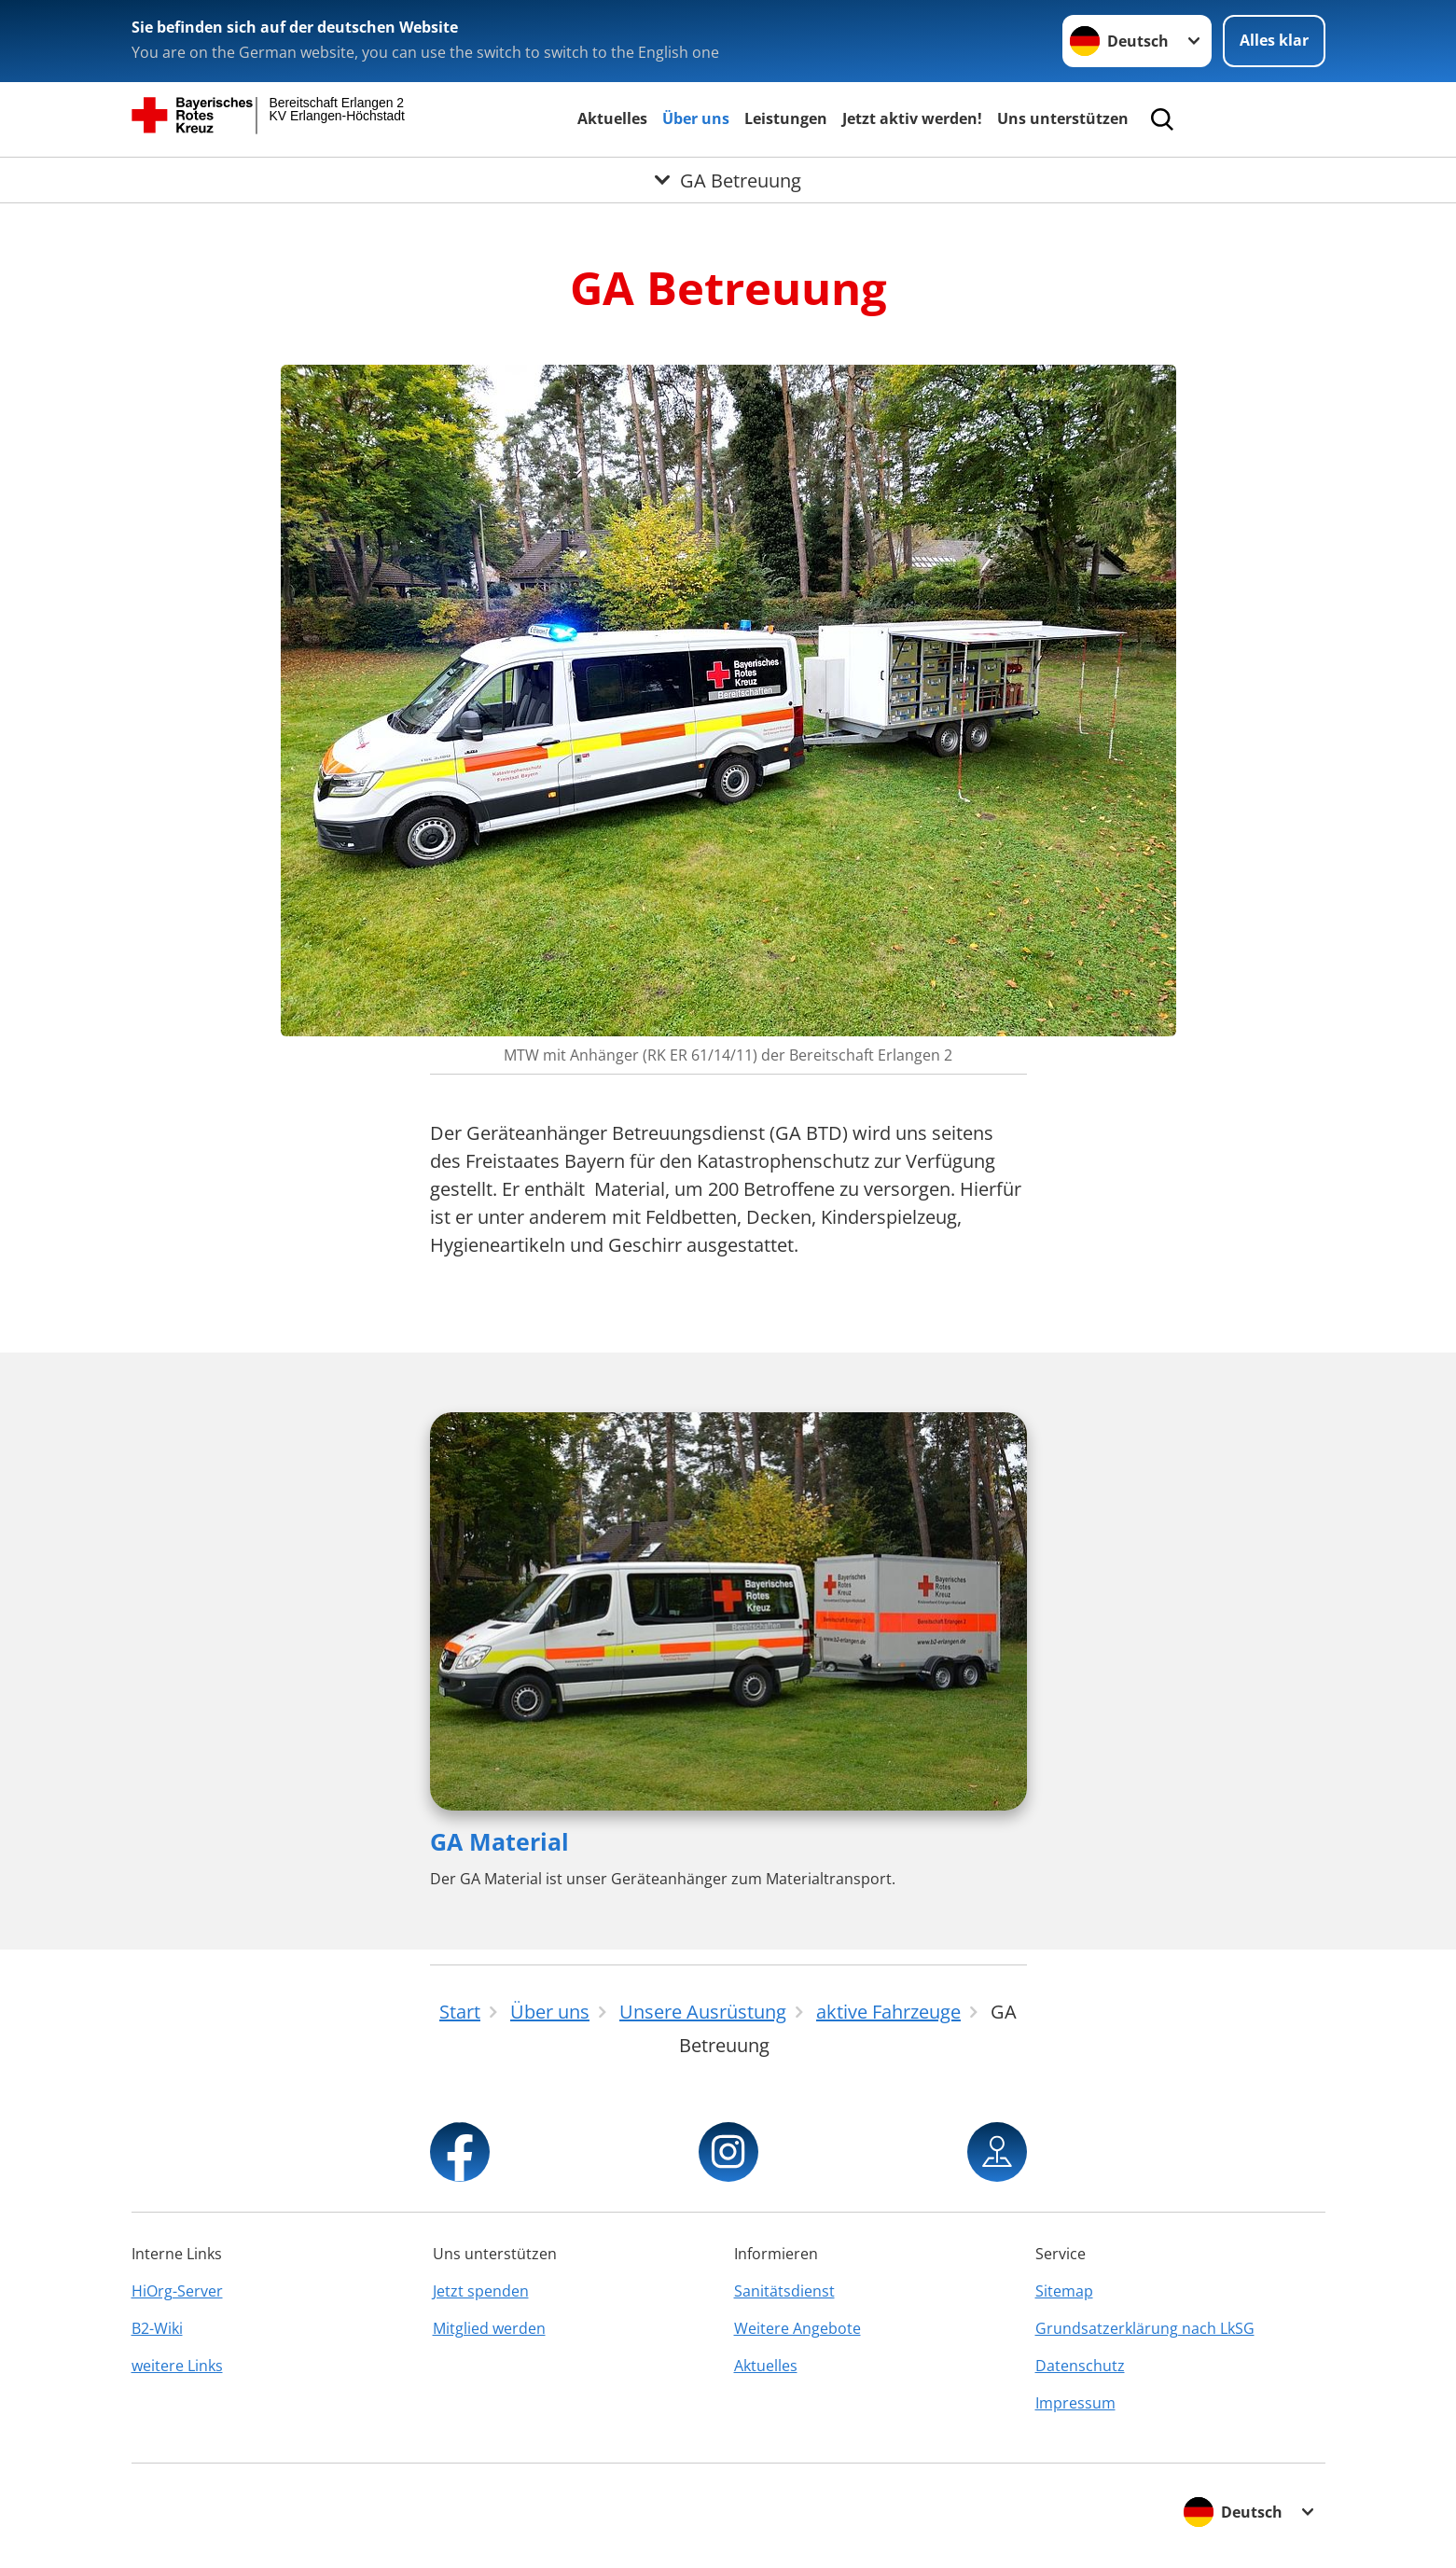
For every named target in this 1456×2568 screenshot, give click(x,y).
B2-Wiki (157, 2328)
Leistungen (785, 118)
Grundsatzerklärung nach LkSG (1145, 2328)
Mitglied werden (489, 2328)
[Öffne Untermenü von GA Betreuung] (728, 180)
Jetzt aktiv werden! (912, 118)
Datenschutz (1080, 2365)
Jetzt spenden (481, 2291)
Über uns (695, 118)
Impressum (1075, 2403)
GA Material (499, 1841)
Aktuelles (612, 118)
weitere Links (177, 2365)
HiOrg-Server (177, 2291)
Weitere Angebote (797, 2328)
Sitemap (1064, 2291)
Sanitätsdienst (784, 2291)
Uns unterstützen (1063, 118)
